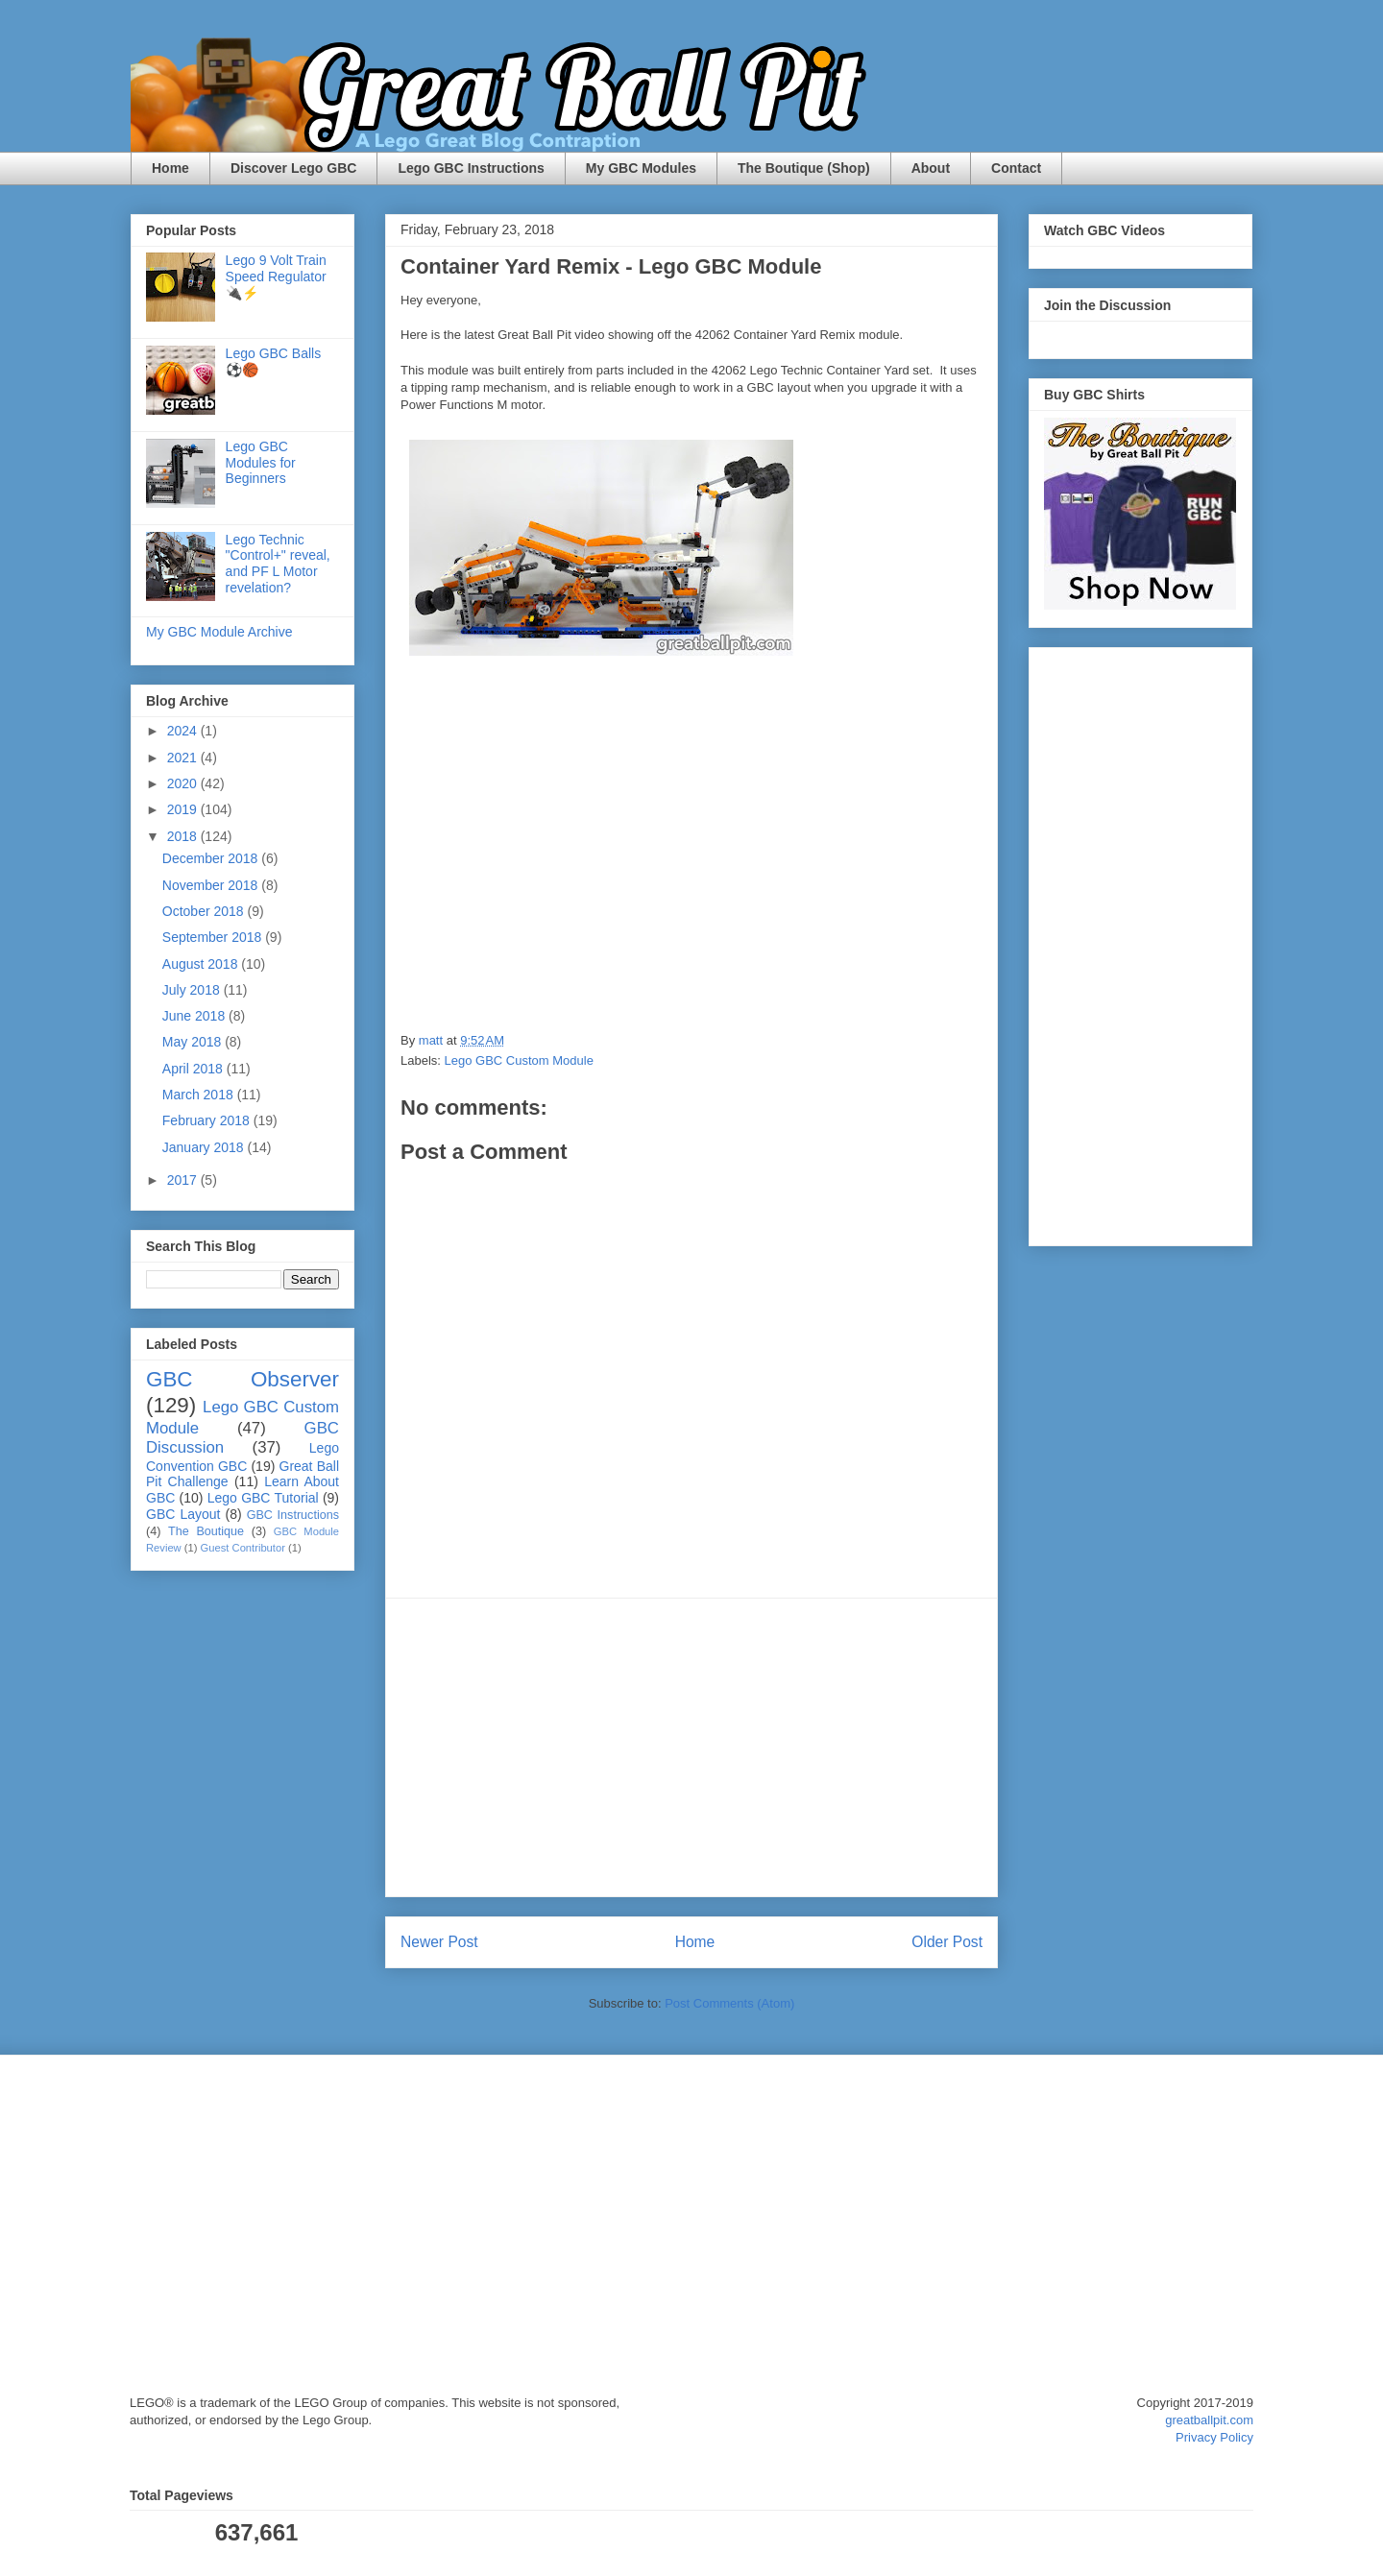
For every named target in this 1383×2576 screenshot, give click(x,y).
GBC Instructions (293, 1515)
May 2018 (193, 1041)
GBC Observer (242, 1379)
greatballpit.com (1209, 2420)
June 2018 (195, 1015)
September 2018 (213, 937)
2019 (184, 809)
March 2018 (199, 1094)
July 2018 (193, 990)
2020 (184, 783)
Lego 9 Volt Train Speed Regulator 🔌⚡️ (276, 277)
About (930, 168)
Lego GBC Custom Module (519, 1060)
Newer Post (439, 1942)
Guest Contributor (243, 1547)
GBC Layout (183, 1514)
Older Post (947, 1942)
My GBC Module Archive (219, 631)
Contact (1016, 168)
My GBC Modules (641, 168)
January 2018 (205, 1147)
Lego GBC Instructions (471, 168)
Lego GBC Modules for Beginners (261, 463)
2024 (184, 730)
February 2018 (208, 1120)
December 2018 (212, 858)
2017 (184, 1180)
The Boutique (206, 1531)
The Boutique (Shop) (804, 168)
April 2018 (194, 1068)
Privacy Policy (1214, 2437)
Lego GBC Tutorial (263, 1497)
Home (170, 168)
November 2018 (212, 885)
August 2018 (202, 964)
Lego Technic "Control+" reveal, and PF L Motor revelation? (278, 563)
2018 (184, 836)
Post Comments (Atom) (729, 2003)
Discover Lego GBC (293, 168)
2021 (184, 757)
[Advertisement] (691, 1747)
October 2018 (205, 911)
